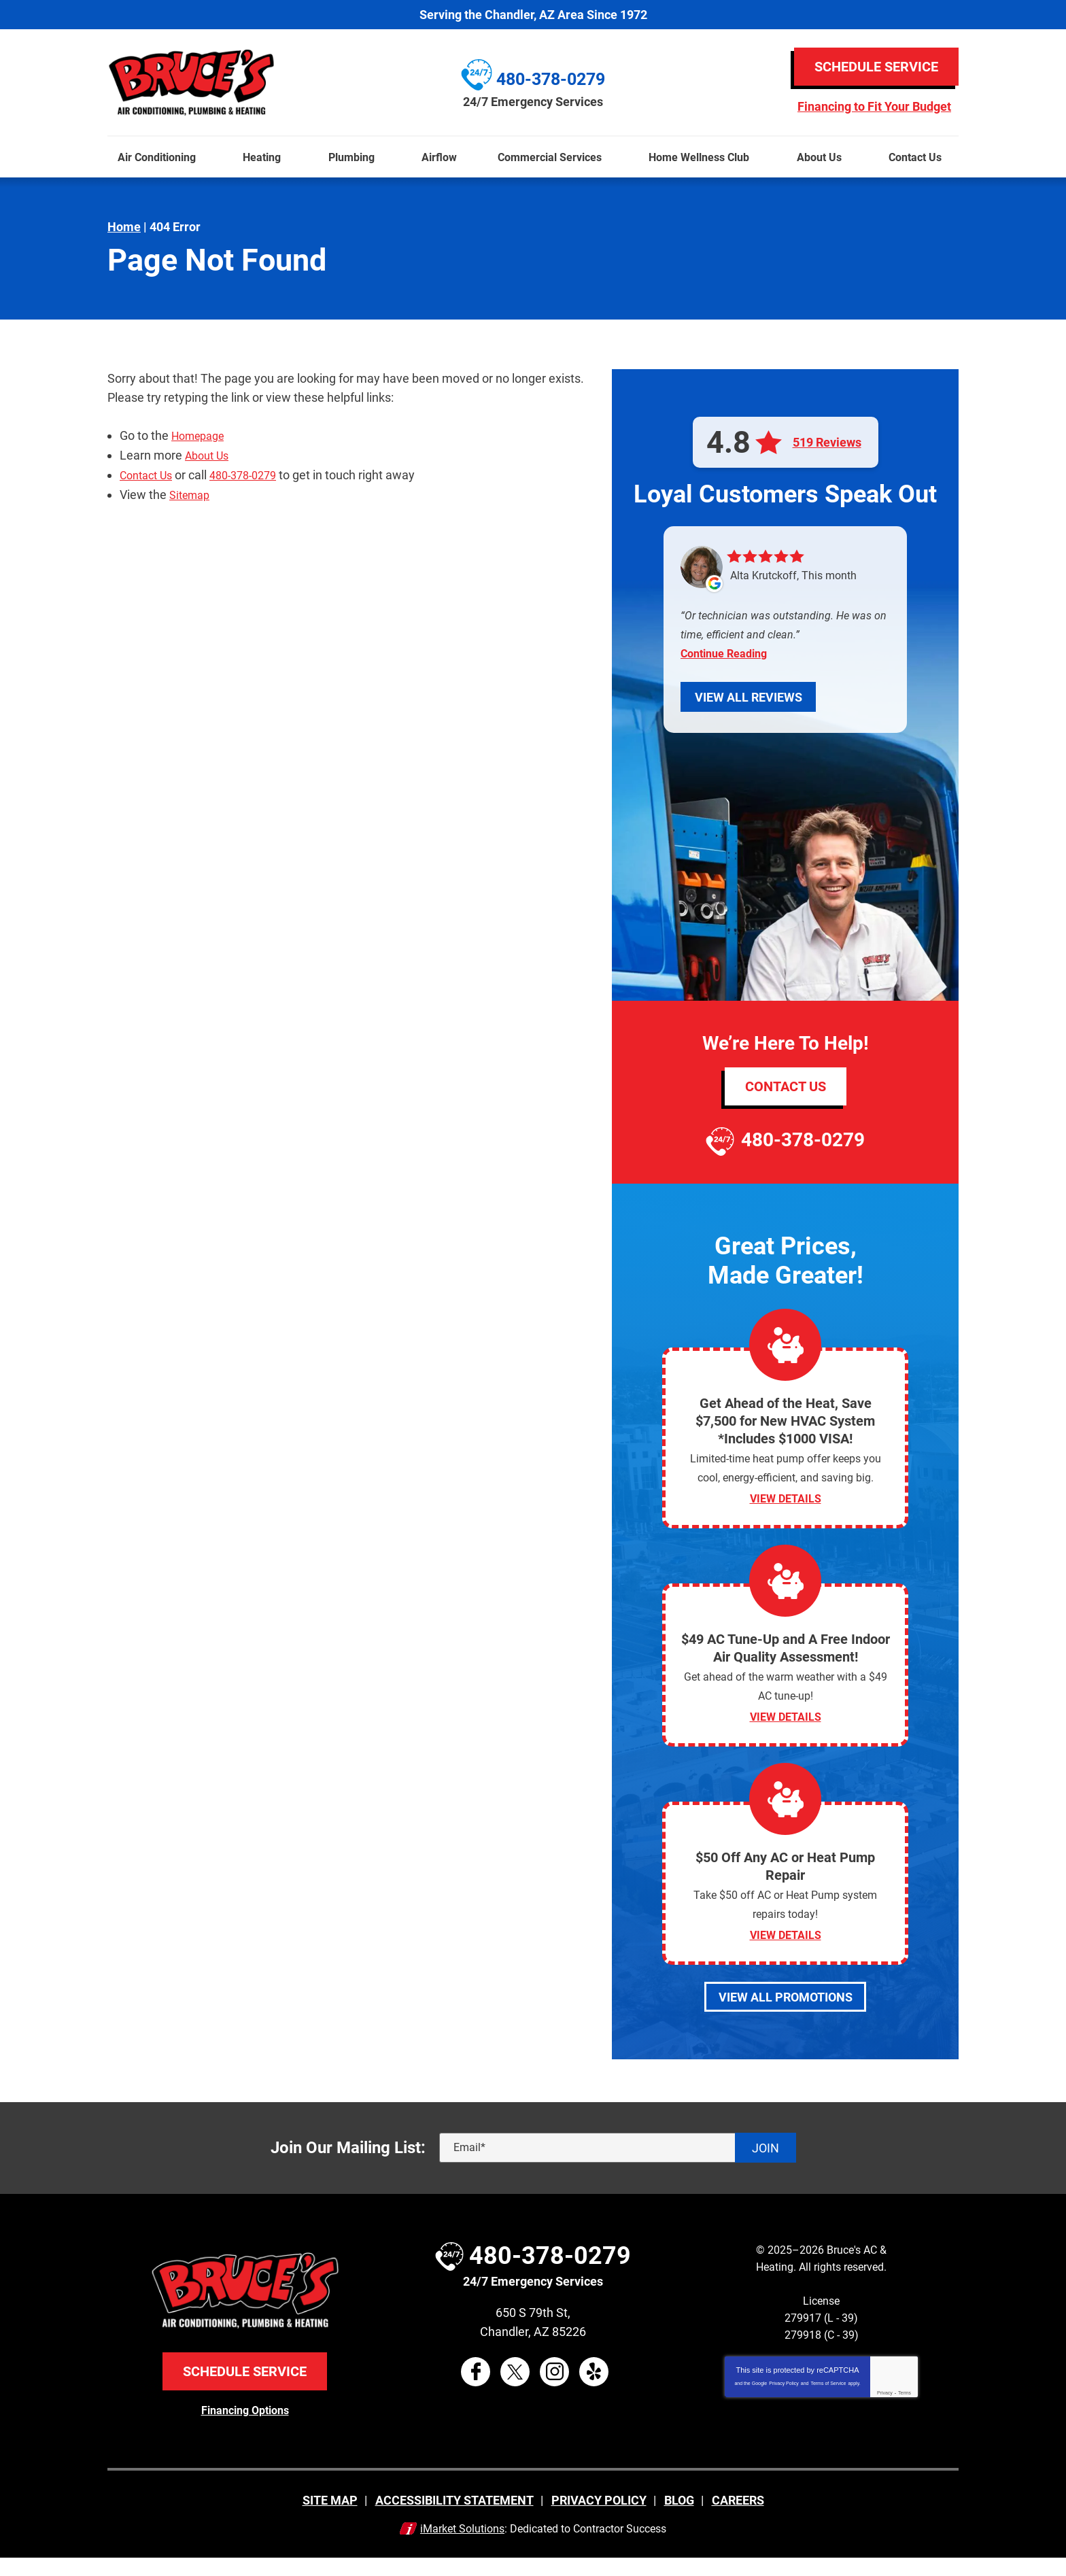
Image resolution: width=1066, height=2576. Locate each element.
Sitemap (192, 492)
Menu (6, 128)
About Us (210, 454)
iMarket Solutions (462, 2546)
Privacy (885, 2411)
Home (124, 227)
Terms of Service (828, 2402)
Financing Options (245, 2428)
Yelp (593, 2390)
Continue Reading (724, 653)
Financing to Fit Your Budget (874, 107)
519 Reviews (827, 442)
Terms (904, 2411)
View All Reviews (748, 697)
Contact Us (149, 473)
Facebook (475, 2390)
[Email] (617, 2167)
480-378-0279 (254, 473)
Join (765, 2166)
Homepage (201, 435)
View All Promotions (786, 2015)
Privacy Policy (784, 2402)
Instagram (554, 2390)
